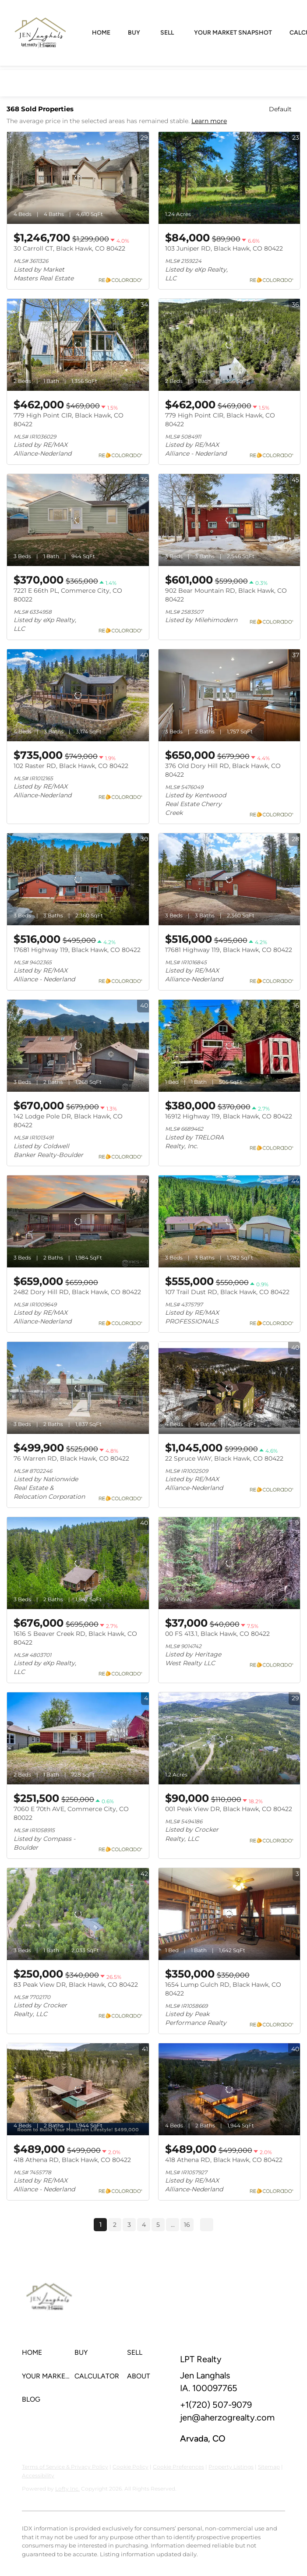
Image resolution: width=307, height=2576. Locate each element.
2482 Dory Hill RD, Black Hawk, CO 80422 (77, 1292)
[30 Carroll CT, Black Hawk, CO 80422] (78, 178)
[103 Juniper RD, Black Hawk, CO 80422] (229, 178)
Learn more (209, 121)
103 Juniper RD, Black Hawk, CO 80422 (224, 248)
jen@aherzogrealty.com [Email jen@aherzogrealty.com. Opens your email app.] (227, 2417)
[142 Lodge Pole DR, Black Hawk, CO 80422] (78, 1046)
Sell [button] (167, 32)
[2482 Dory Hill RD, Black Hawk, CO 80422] (78, 1221)
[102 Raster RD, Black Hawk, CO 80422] (78, 695)
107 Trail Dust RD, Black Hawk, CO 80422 (227, 1292)
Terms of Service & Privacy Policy (65, 2466)
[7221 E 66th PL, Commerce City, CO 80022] (78, 520)
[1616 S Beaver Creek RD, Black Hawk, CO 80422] (78, 1563)
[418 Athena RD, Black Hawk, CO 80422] (78, 2089)
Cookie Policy (130, 2466)
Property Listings (231, 2466)
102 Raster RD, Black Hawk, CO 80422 (71, 766)
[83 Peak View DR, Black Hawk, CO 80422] (78, 1914)
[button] (48, 2352)
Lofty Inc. (67, 2488)
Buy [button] (134, 32)
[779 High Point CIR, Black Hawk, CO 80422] (78, 345)
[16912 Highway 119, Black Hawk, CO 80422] (229, 1046)
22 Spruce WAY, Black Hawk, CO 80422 (224, 1458)
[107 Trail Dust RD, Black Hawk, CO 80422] (229, 1221)
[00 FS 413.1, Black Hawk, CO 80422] (229, 1563)
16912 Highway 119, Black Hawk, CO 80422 (228, 1116)
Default (280, 109)
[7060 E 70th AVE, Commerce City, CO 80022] (78, 1738)
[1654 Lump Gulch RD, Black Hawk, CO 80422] (229, 1914)
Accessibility (38, 2475)
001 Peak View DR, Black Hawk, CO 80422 (228, 1809)
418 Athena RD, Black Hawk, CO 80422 (72, 2160)
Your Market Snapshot (233, 32)
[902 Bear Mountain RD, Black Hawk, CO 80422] (229, 520)
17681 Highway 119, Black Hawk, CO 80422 (77, 950)
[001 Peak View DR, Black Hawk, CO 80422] (229, 1738)
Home (101, 32)
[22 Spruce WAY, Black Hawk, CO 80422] (229, 1388)
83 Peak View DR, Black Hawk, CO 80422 (76, 1985)
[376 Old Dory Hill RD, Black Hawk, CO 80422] (229, 695)
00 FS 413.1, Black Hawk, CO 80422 (217, 1634)
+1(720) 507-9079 (216, 2404)
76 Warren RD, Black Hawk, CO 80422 (71, 1458)
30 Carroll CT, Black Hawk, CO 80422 (69, 248)
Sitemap (269, 2466)
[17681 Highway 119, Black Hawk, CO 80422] (78, 879)
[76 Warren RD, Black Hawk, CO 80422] (78, 1388)
